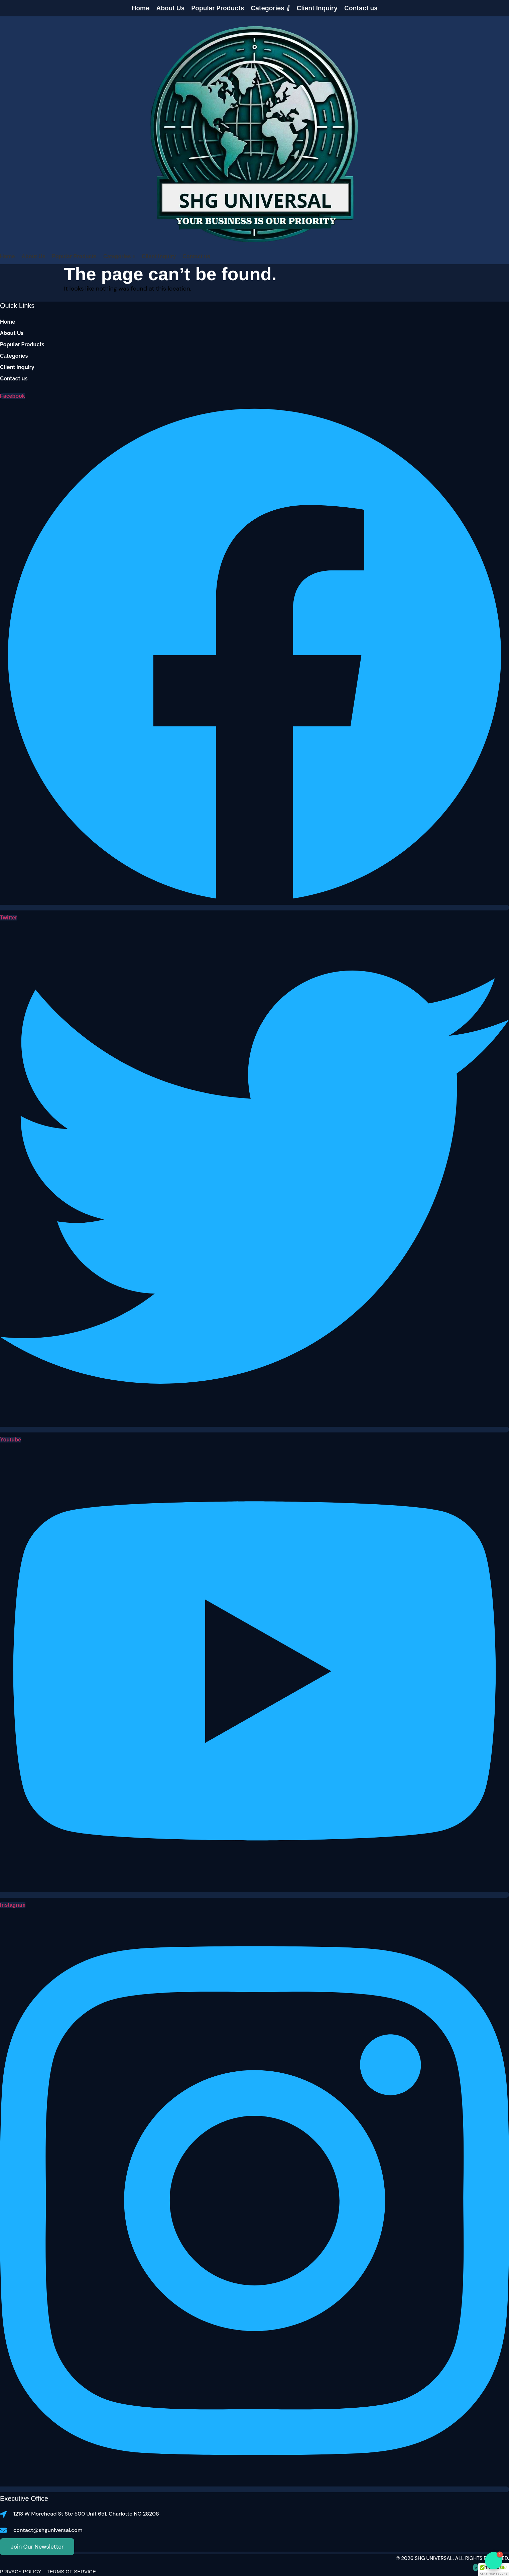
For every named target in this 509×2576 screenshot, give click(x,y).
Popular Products (22, 344)
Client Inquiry (17, 367)
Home (7, 322)
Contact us (13, 378)
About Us (11, 333)
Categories (14, 356)
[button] (493, 2569)
